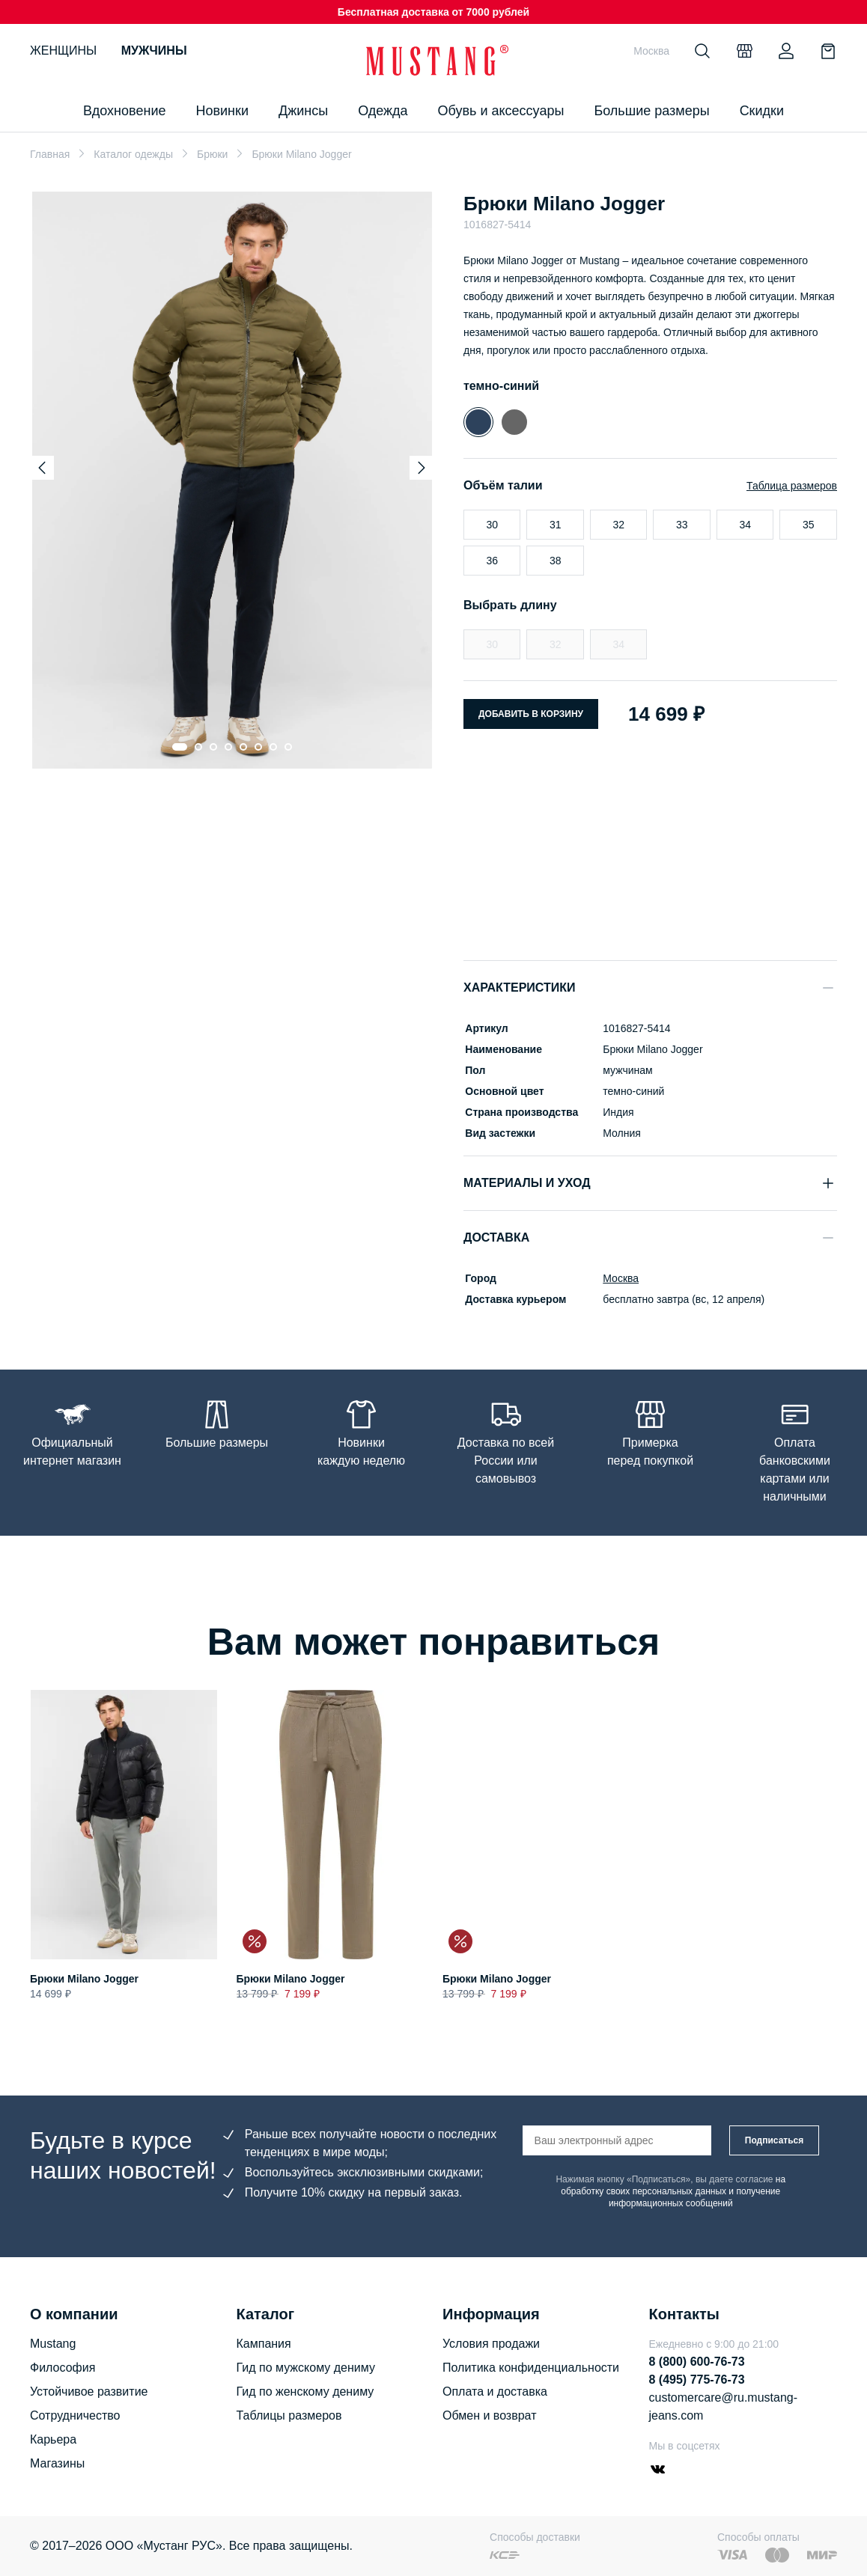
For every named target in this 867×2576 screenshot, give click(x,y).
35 (809, 525)
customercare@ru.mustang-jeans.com (723, 2406)
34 (745, 525)
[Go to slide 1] (178, 747)
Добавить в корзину (530, 714)
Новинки (222, 110)
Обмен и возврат (489, 2415)
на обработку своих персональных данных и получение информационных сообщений (673, 2191)
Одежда (382, 110)
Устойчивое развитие (88, 2391)
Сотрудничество (75, 2415)
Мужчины (154, 50)
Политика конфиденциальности (530, 2367)
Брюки (212, 154)
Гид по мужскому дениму (306, 2367)
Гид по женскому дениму (305, 2391)
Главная (50, 154)
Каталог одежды (133, 154)
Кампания (264, 2343)
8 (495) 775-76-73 (697, 2379)
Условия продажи (491, 2343)
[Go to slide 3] (212, 747)
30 (492, 525)
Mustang (53, 2343)
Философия (62, 2367)
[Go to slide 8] (287, 747)
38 (556, 561)
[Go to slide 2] (197, 747)
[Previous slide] (42, 468)
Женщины (63, 50)
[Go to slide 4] (227, 747)
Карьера (53, 2439)
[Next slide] (422, 468)
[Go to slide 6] (257, 747)
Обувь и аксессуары (501, 110)
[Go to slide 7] (272, 747)
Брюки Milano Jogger (84, 1979)
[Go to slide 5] (242, 747)
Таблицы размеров (289, 2415)
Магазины (57, 2463)
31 (556, 525)
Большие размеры (651, 110)
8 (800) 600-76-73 (697, 2361)
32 (618, 525)
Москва (619, 1278)
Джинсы (303, 110)
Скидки (762, 110)
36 (492, 561)
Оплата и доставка (494, 2391)
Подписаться (774, 2140)
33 (682, 525)
